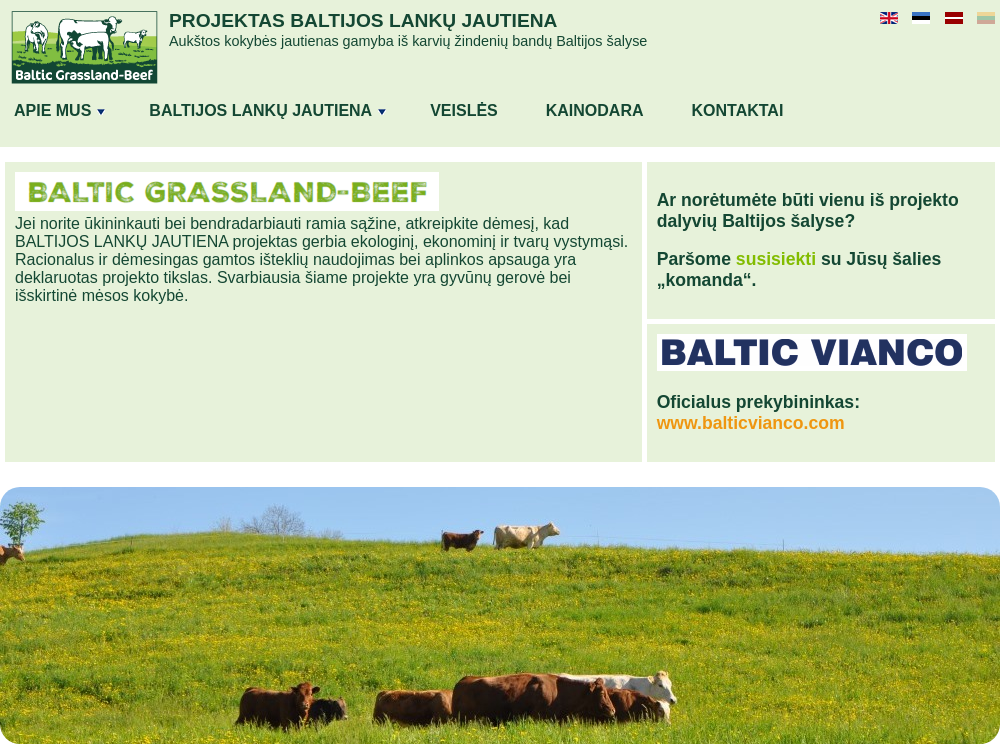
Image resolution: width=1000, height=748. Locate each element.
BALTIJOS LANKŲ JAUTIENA (267, 110)
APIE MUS (59, 110)
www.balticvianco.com (751, 423)
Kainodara (595, 110)
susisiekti (776, 259)
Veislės (464, 110)
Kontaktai (738, 110)
